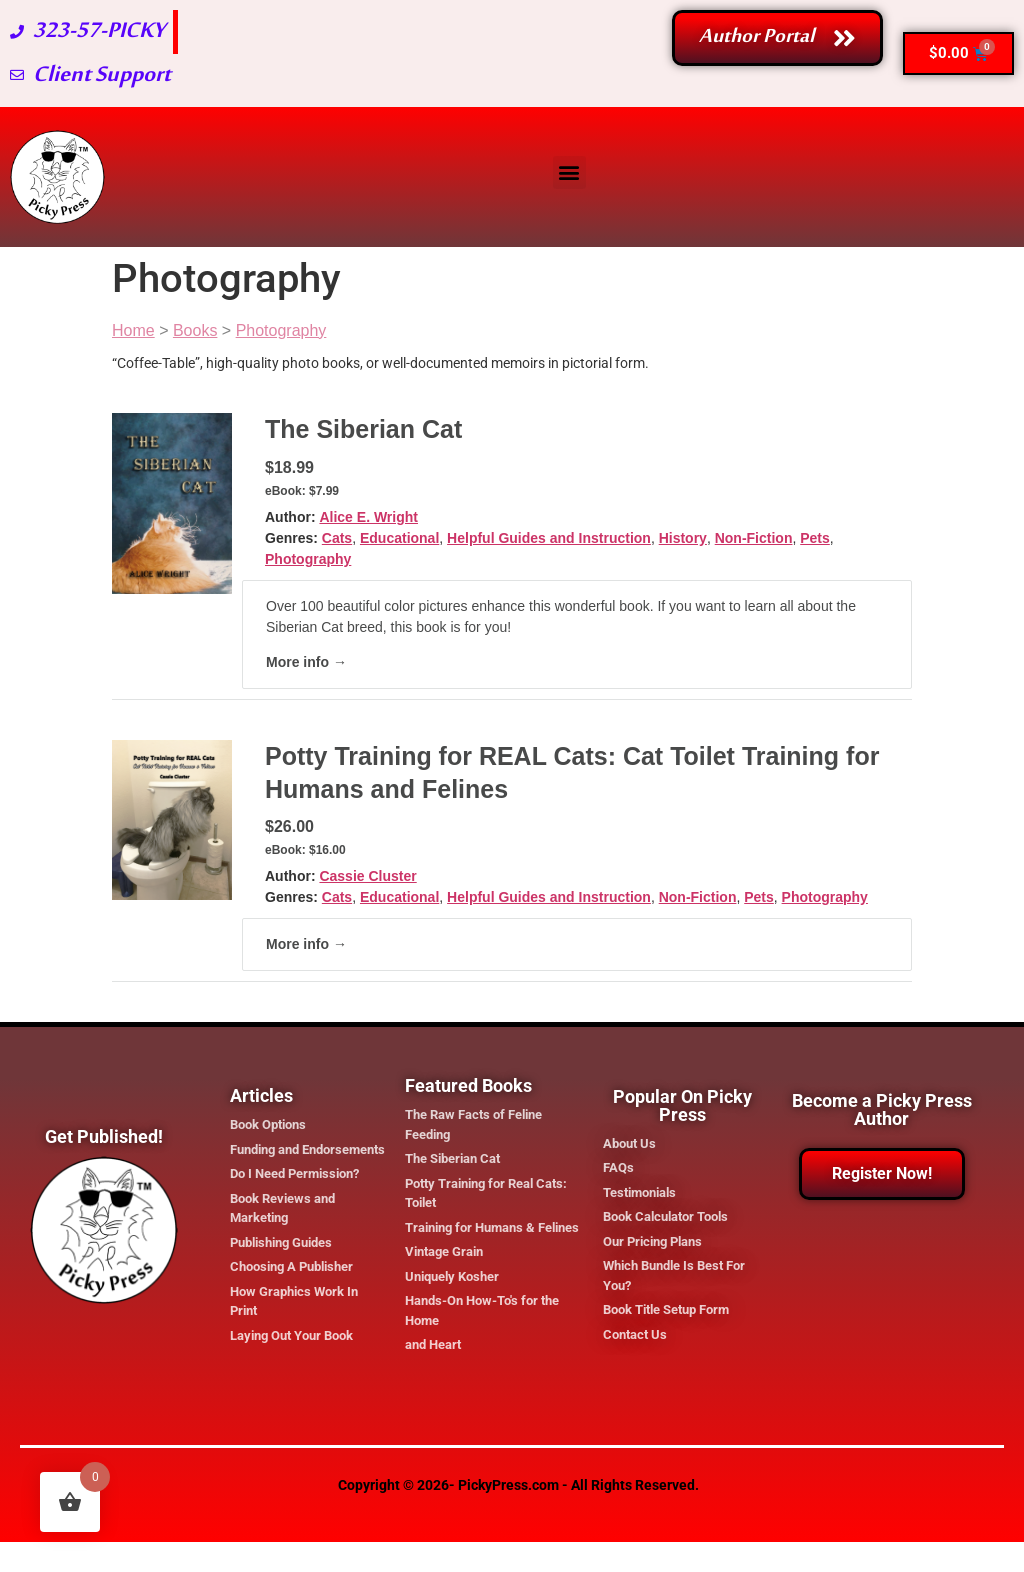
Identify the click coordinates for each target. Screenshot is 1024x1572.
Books (195, 330)
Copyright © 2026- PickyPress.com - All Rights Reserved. (518, 1485)
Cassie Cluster (367, 876)
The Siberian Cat (363, 429)
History (683, 538)
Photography (281, 330)
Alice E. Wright (368, 517)
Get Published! (104, 1136)
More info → (306, 662)
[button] (569, 172)
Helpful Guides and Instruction (549, 538)
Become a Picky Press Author (882, 1109)
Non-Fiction (754, 538)
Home (133, 330)
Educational (399, 538)
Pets (815, 538)
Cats (337, 538)
